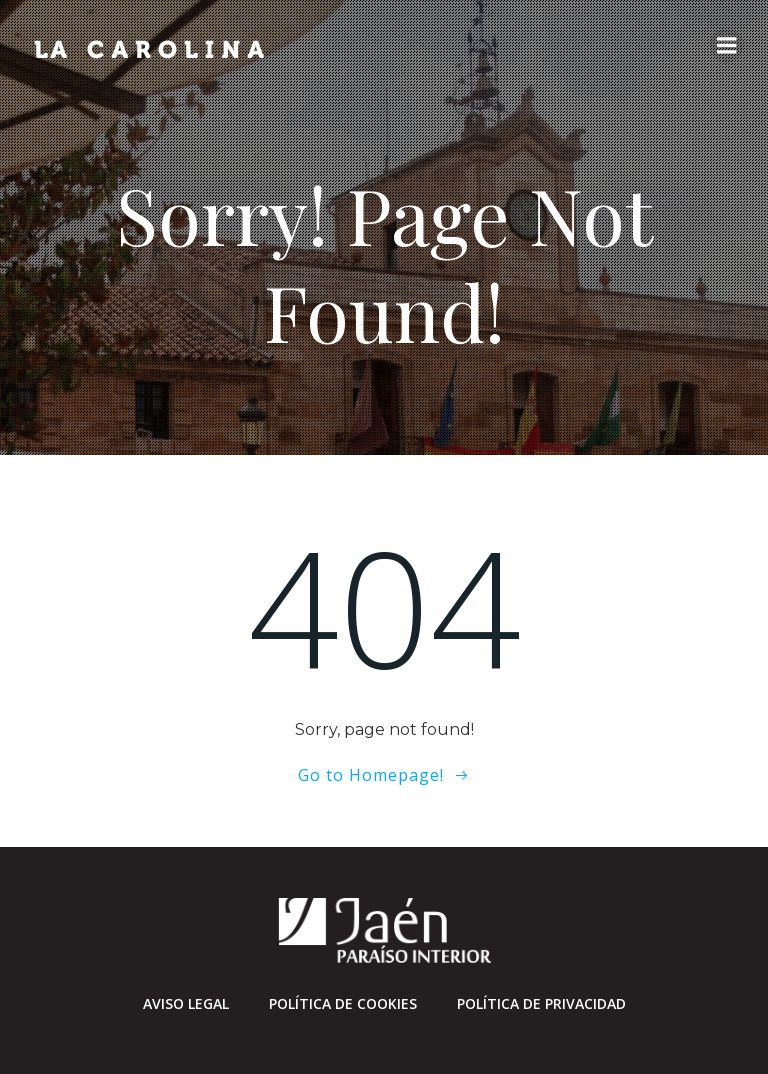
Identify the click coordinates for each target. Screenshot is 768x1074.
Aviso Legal (186, 1003)
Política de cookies (343, 1003)
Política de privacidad (541, 1003)
